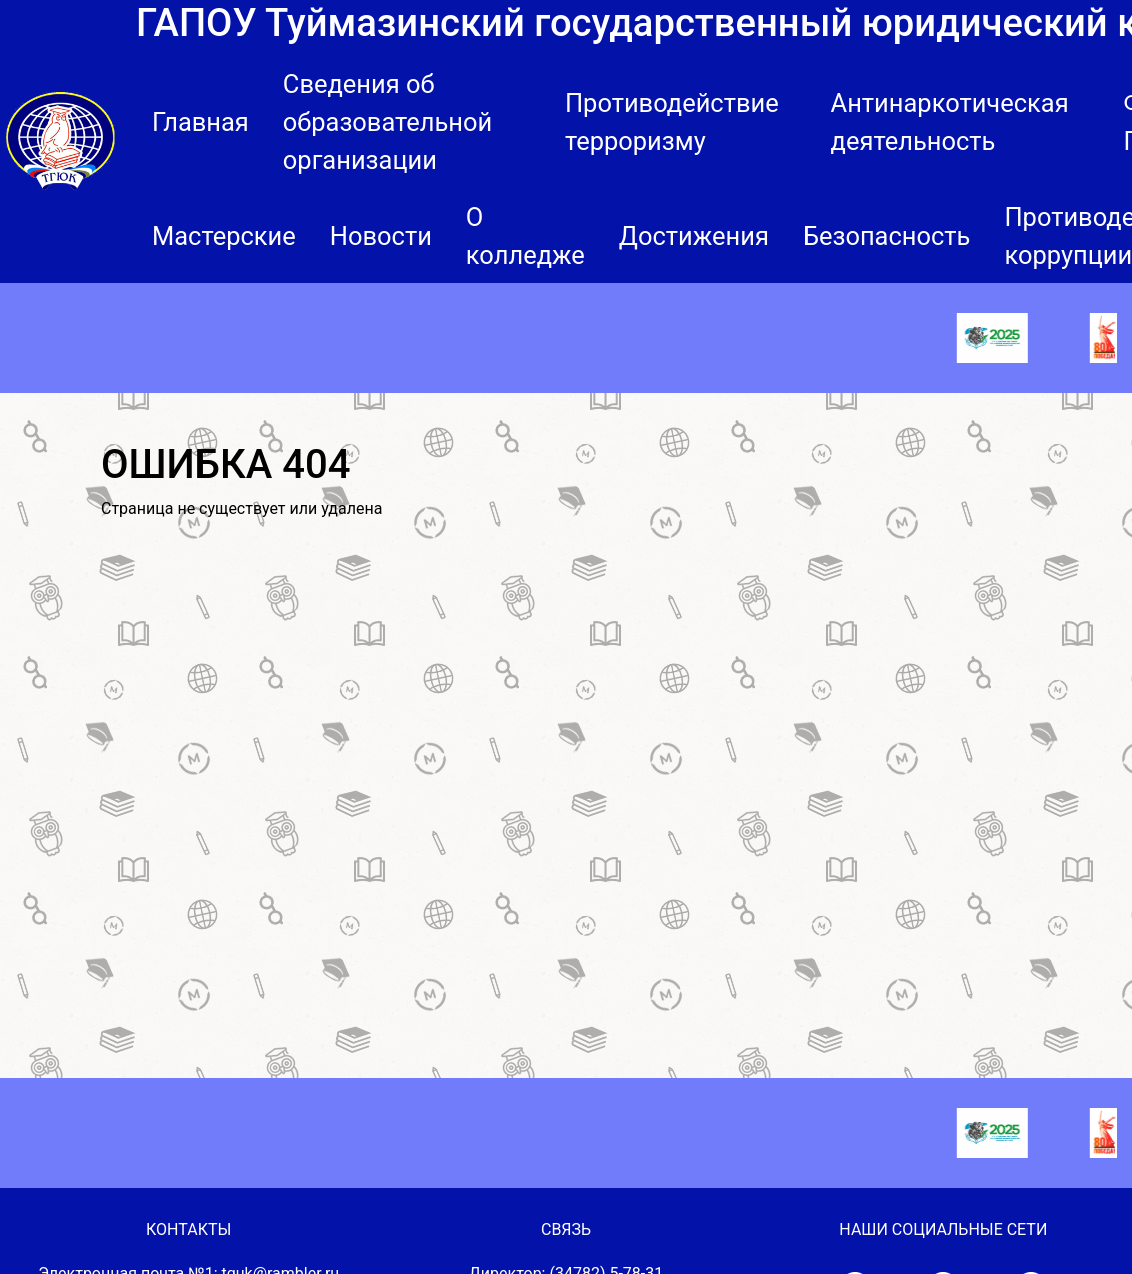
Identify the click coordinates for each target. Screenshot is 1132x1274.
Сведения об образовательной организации (387, 122)
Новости (381, 236)
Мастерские (224, 236)
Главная (200, 122)
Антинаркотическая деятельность (950, 122)
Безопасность (887, 236)
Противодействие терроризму (672, 122)
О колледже (525, 236)
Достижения (694, 236)
